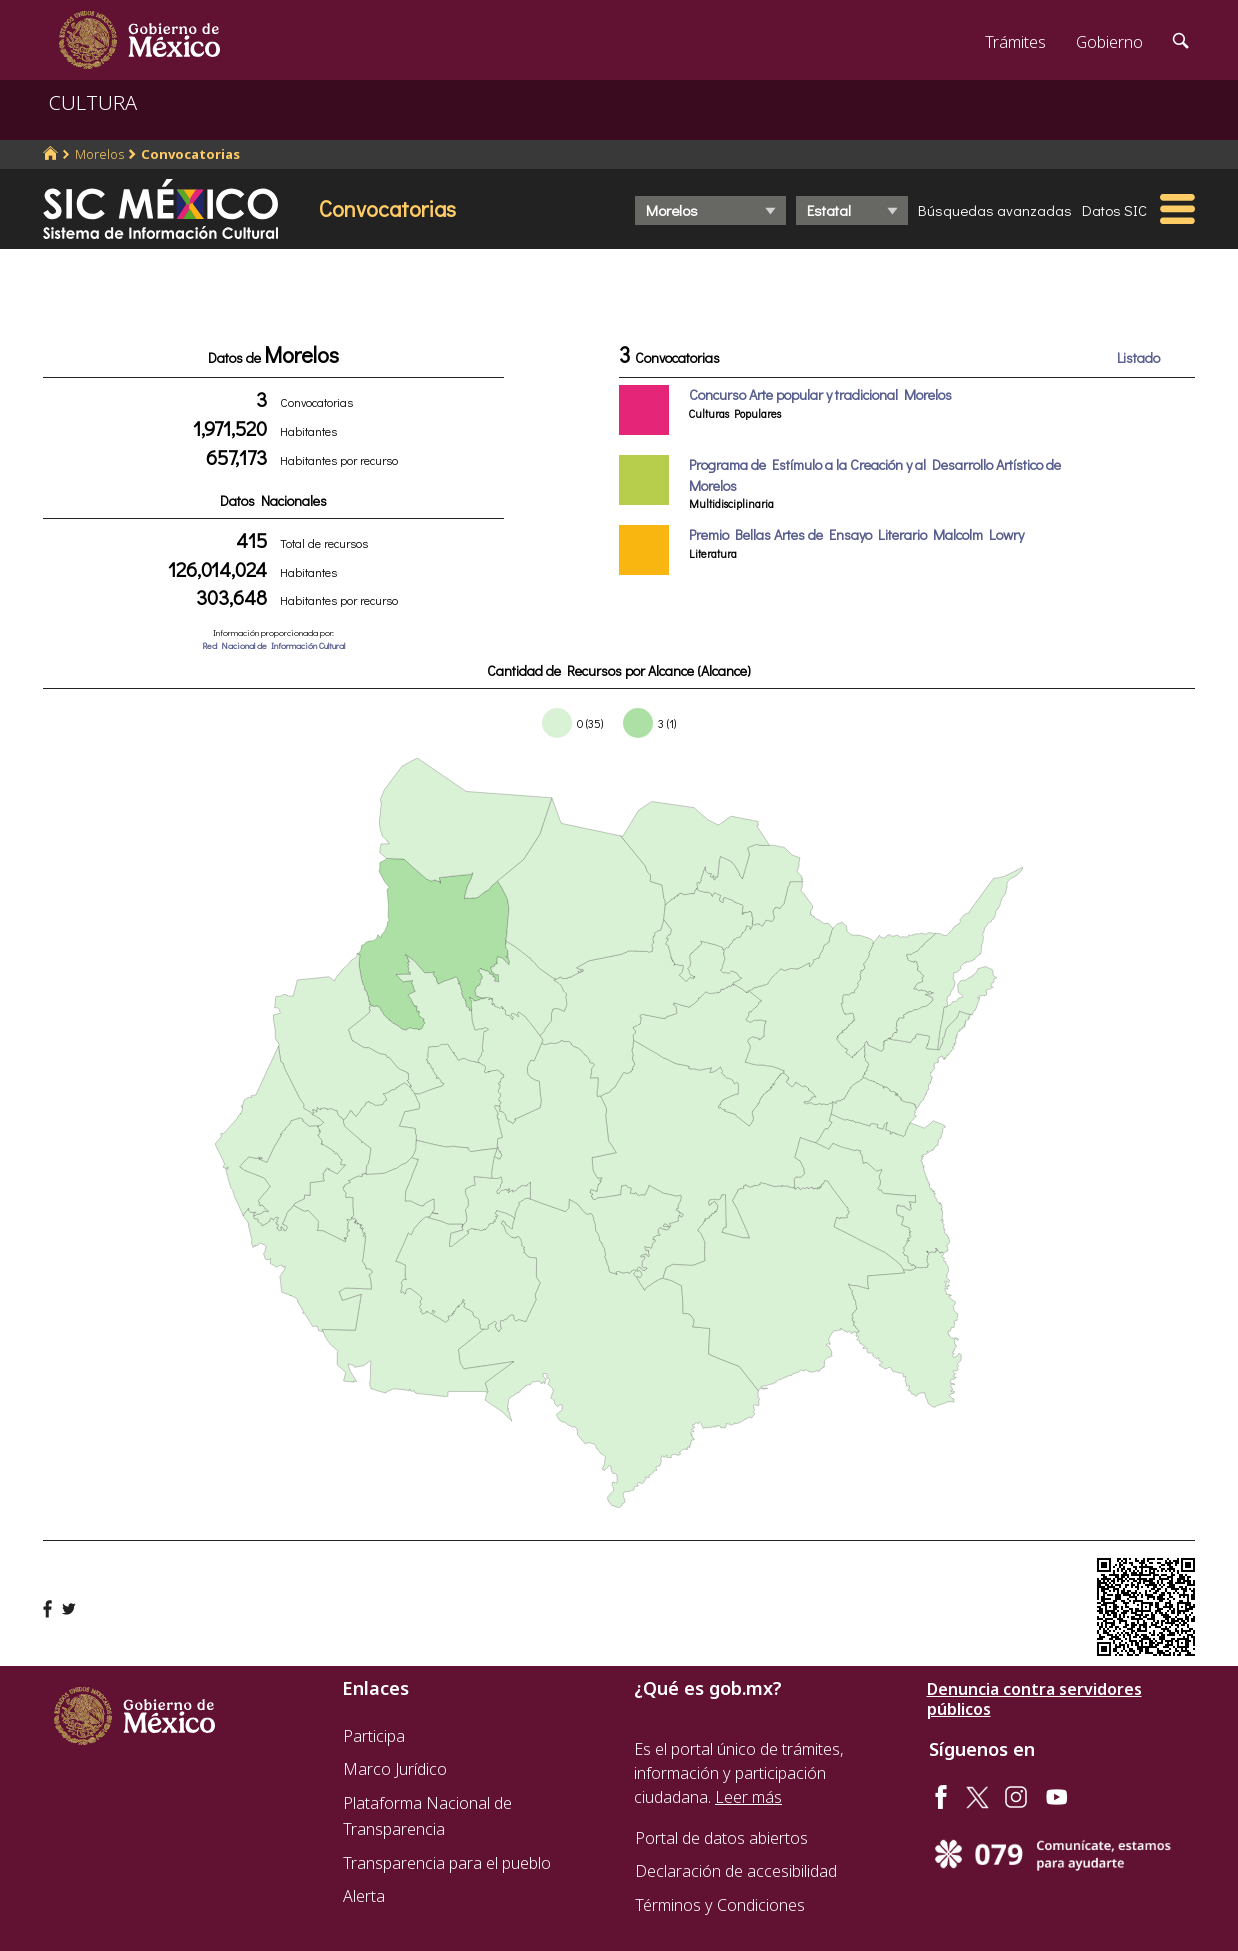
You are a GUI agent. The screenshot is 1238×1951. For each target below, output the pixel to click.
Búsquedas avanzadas (995, 210)
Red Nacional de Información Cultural (273, 645)
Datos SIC (1114, 210)
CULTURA (93, 102)
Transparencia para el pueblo (447, 1863)
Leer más (748, 1797)
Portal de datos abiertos (721, 1838)
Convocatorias (190, 154)
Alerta (364, 1896)
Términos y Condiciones (720, 1905)
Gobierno (1109, 42)
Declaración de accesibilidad (736, 1871)
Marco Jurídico (395, 1769)
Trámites (1015, 42)
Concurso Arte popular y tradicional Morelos (820, 394)
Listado (1138, 357)
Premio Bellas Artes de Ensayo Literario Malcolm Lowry (856, 534)
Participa (374, 1736)
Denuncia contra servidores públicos (1034, 1699)
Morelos (99, 154)
